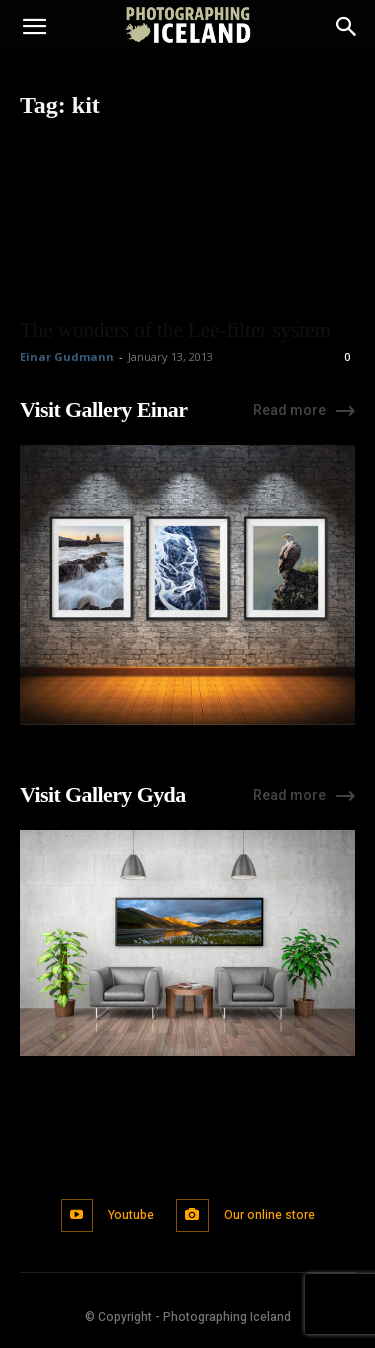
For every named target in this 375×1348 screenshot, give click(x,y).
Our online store (269, 1215)
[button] (34, 27)
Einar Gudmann (67, 356)
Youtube (131, 1215)
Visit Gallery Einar (103, 409)
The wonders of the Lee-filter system (175, 330)
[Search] (347, 27)
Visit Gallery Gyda (103, 794)
